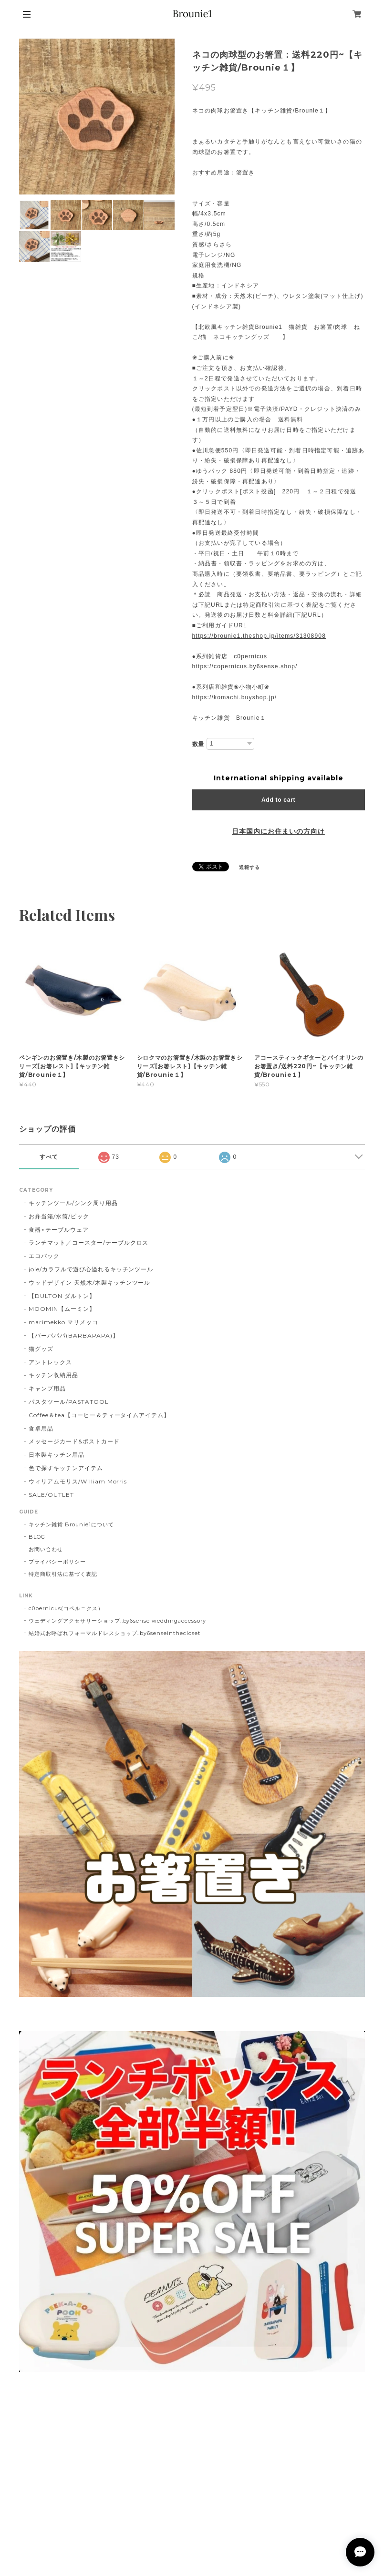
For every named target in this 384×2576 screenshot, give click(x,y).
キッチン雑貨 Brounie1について (71, 1524)
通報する (249, 867)
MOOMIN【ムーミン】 (62, 1308)
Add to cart (278, 800)
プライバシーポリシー (57, 1561)
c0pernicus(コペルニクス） (66, 1608)
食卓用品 (41, 1428)
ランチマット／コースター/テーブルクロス (88, 1242)
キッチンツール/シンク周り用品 (73, 1202)
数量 (198, 744)
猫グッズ (41, 1348)
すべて (49, 1157)
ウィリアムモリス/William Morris (78, 1481)
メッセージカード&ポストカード (74, 1441)
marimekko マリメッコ (63, 1322)
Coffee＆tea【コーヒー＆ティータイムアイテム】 (99, 1415)
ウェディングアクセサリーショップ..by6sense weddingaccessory (117, 1620)
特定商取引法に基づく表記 (63, 1574)
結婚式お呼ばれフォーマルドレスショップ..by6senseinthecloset (114, 1633)
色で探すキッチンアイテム (66, 1468)
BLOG (37, 1536)
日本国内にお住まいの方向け (278, 831)
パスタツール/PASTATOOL (68, 1401)
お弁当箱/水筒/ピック (59, 1216)
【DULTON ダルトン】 (62, 1295)
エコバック (44, 1255)
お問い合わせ (46, 1549)
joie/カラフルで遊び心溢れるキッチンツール (91, 1269)
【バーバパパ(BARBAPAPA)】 (73, 1335)
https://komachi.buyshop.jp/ (234, 697)
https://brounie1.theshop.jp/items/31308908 (259, 636)
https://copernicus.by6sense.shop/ (245, 666)
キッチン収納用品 (53, 1375)
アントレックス (50, 1362)
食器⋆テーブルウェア (59, 1229)
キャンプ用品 (47, 1388)
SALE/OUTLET (51, 1494)
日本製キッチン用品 (56, 1454)
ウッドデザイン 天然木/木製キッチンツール (89, 1282)
